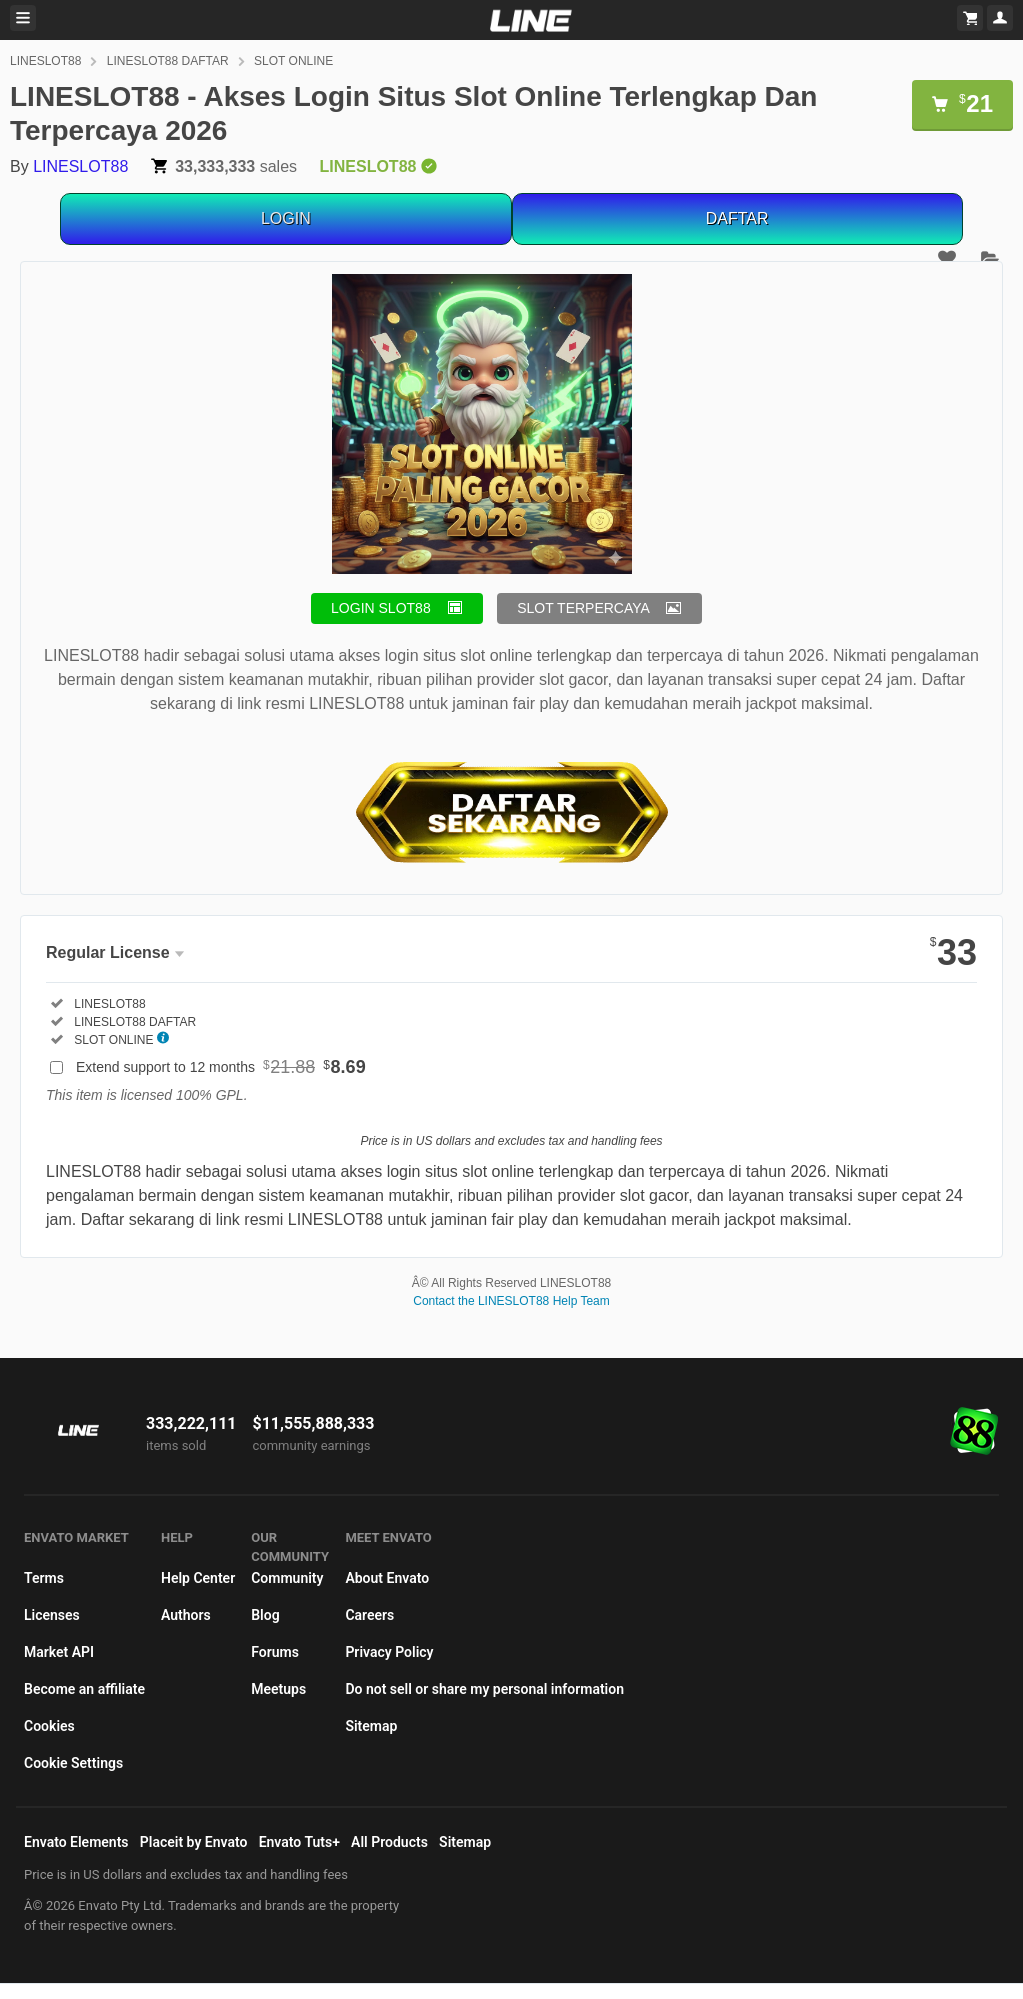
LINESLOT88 (45, 61)
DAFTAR (737, 218)
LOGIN (286, 218)
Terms (44, 1578)
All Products (389, 1842)
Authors (186, 1615)
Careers (369, 1615)
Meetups (278, 1689)
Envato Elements (76, 1842)
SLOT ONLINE (293, 61)
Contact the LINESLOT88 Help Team (511, 1301)
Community (287, 1578)
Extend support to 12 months (221, 1067)
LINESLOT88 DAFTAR (168, 61)
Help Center (198, 1578)
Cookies (49, 1726)
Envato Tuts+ (299, 1842)
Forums (275, 1652)
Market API (59, 1652)
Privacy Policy (389, 1652)
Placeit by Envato (194, 1842)
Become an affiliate (84, 1689)
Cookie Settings (73, 1763)
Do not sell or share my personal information (484, 1689)
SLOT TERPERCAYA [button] (583, 608)
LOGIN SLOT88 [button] (381, 608)
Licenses (52, 1615)
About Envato (387, 1578)
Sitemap (371, 1726)
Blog (265, 1615)
